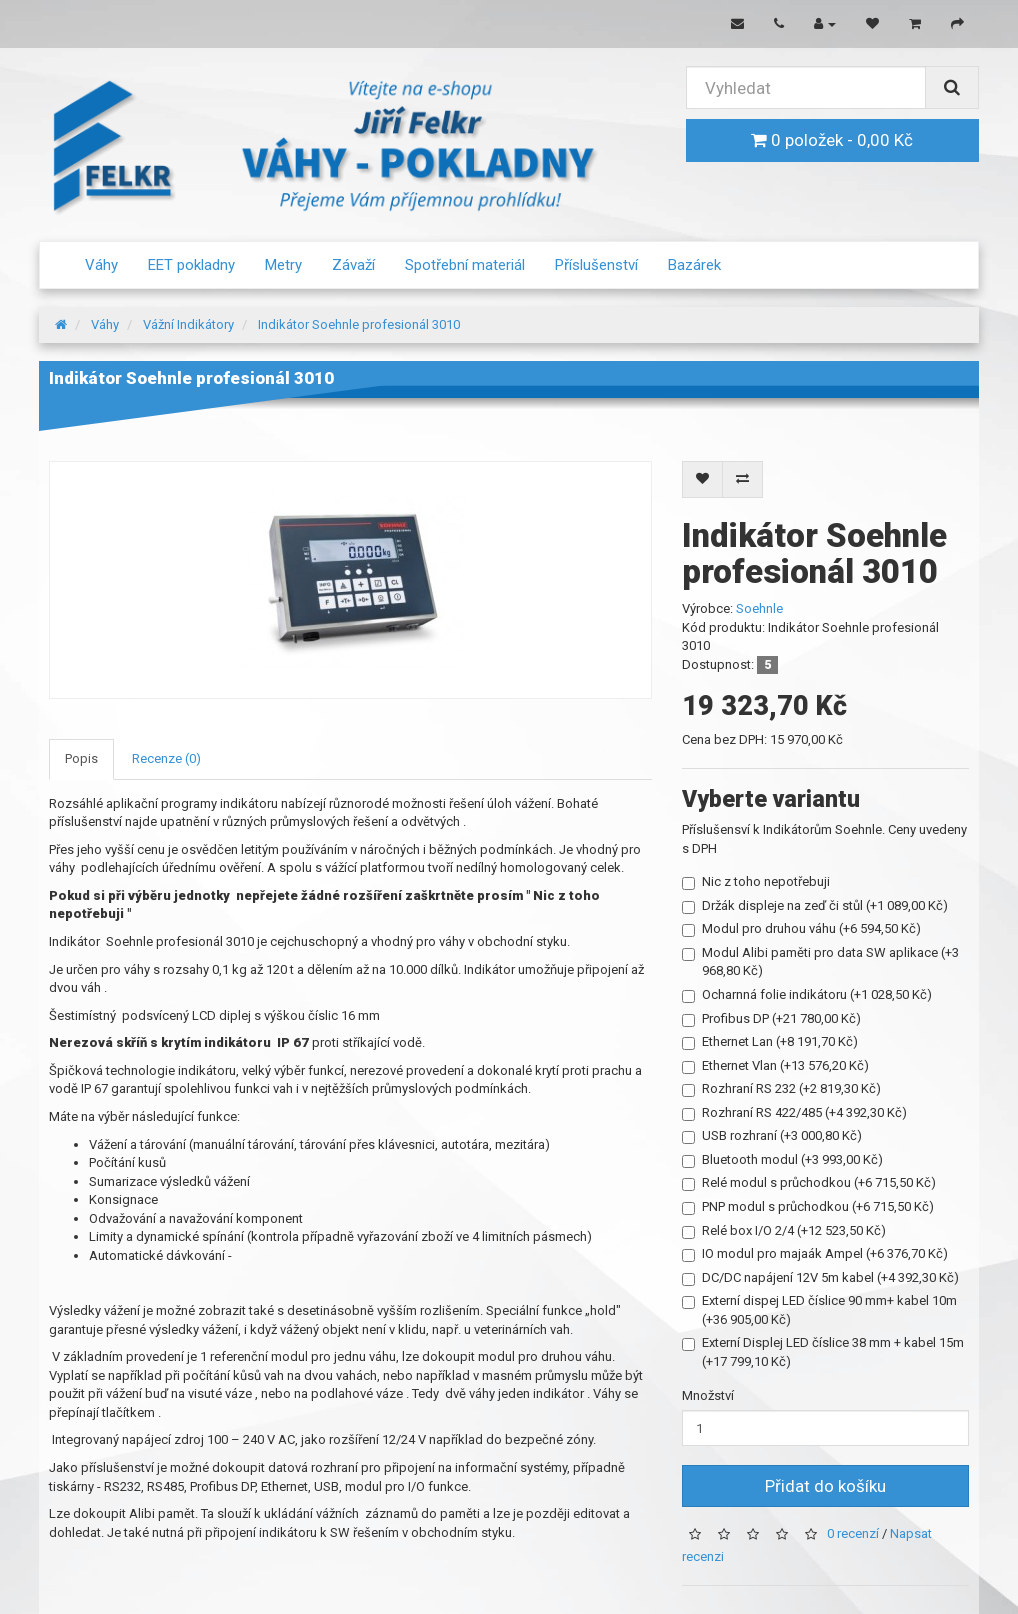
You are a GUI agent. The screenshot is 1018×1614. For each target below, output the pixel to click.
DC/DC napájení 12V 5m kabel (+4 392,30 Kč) (820, 1278)
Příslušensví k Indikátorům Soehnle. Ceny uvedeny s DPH (824, 839)
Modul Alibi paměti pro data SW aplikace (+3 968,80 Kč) (820, 962)
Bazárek (694, 265)
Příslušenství (596, 265)
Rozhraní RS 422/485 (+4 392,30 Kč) (794, 1113)
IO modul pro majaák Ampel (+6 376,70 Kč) (815, 1254)
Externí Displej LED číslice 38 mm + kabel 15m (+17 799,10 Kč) (823, 1352)
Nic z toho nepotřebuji (756, 882)
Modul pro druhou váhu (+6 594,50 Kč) (801, 929)
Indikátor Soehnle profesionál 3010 (359, 324)
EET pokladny (191, 265)
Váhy (101, 265)
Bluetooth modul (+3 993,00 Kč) (782, 1160)
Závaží (353, 265)
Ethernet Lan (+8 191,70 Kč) (770, 1042)
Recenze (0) (166, 758)
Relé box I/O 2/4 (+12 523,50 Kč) (784, 1231)
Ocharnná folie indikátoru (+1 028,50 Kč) (807, 995)
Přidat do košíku (825, 1486)
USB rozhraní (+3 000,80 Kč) (772, 1136)
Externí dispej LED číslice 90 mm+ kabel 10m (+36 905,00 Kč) (819, 1310)
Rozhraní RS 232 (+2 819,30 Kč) (781, 1089)
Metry (283, 265)
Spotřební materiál (465, 265)
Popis (81, 758)
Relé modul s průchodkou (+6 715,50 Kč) (809, 1183)
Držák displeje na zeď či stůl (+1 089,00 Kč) (815, 906)
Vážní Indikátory (188, 324)
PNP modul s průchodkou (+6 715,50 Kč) (808, 1207)
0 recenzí (853, 1534)
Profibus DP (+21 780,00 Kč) (771, 1019)
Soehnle (759, 608)
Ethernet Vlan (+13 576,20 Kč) (775, 1066)
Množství (708, 1395)
